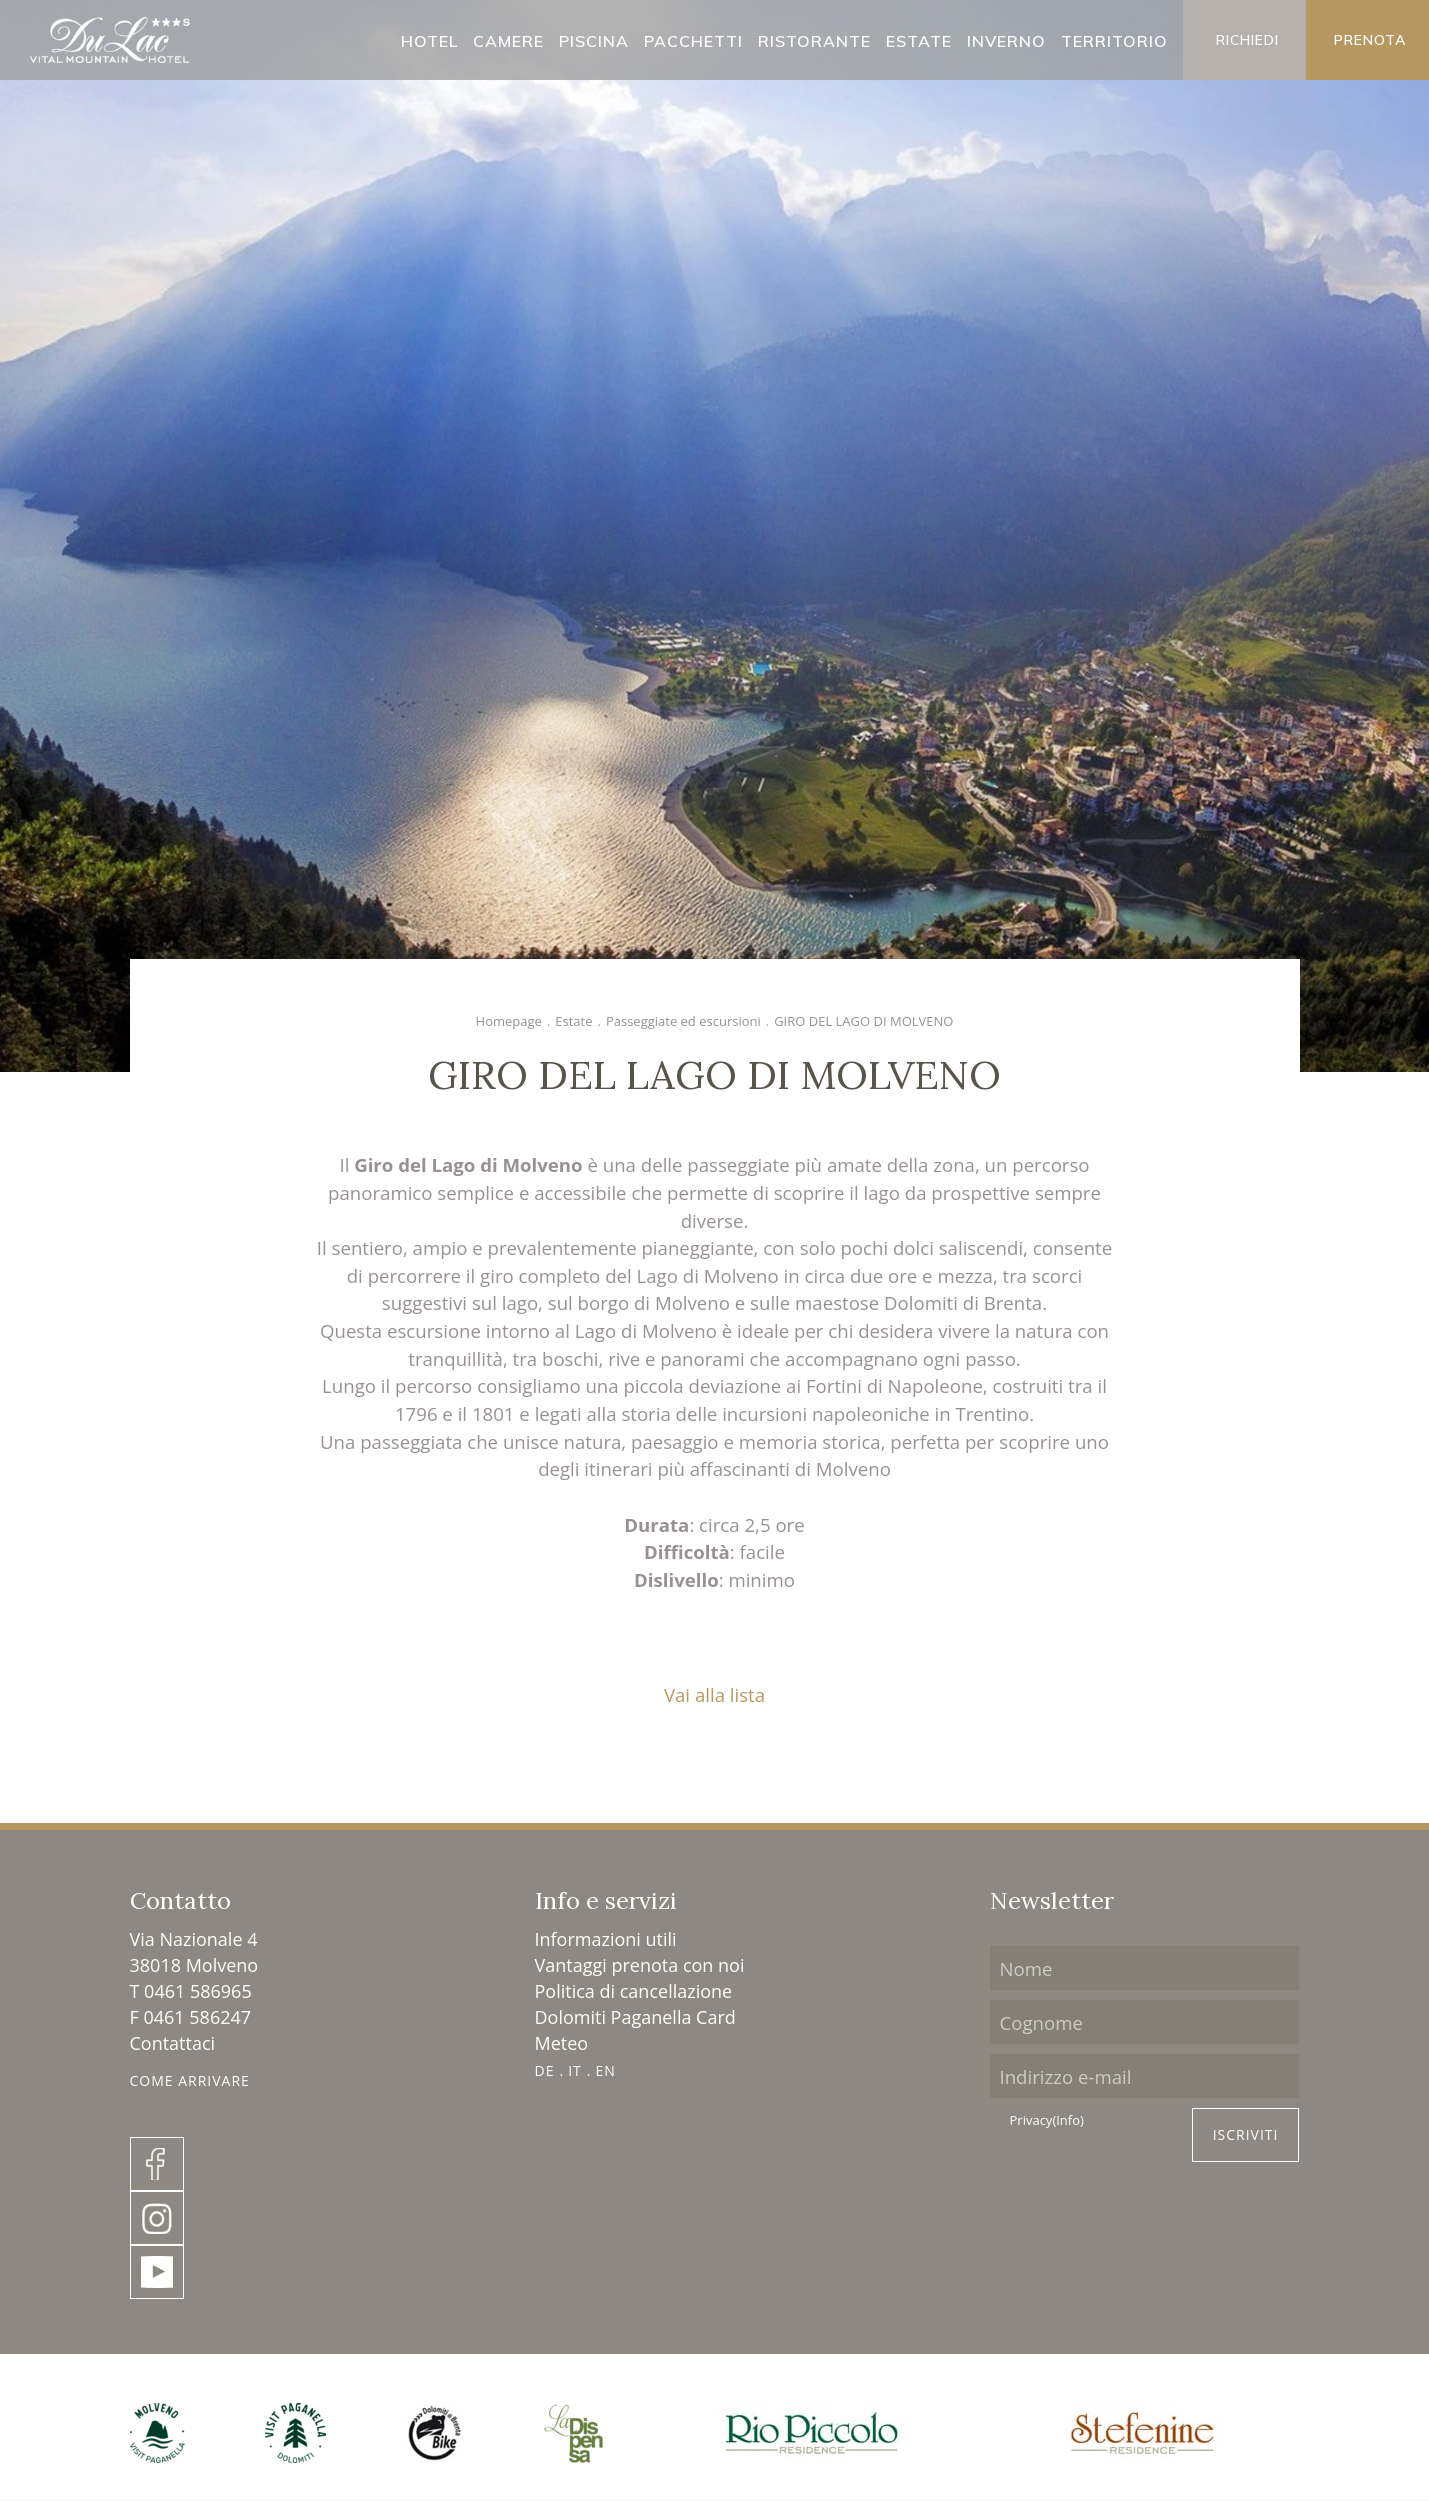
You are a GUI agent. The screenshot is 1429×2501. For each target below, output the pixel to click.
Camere (508, 41)
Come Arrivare (190, 2080)
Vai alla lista (714, 1694)
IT (575, 2070)
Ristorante (814, 41)
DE (545, 2070)
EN (605, 2070)
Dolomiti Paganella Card (635, 2017)
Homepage (509, 1021)
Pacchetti (693, 41)
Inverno (1006, 41)
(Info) (1067, 2120)
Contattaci (173, 2043)
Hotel (429, 41)
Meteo (562, 2043)
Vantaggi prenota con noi (640, 1965)
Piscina (594, 41)
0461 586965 (198, 1991)
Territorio (1114, 41)
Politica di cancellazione (634, 1991)
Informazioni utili (606, 1939)
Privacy (1047, 2121)
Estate (919, 41)
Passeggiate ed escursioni (683, 1021)
